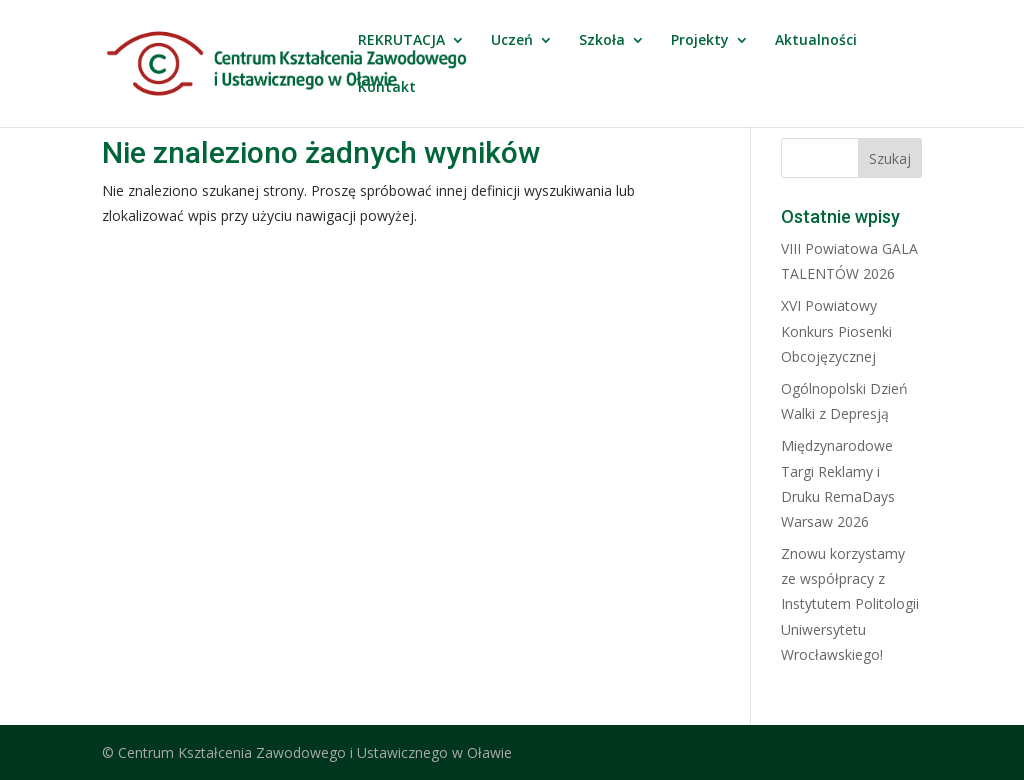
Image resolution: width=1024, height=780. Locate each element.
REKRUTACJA (401, 41)
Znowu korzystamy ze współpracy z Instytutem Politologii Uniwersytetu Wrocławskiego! (850, 604)
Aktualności (816, 41)
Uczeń (512, 41)
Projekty (700, 41)
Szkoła (602, 41)
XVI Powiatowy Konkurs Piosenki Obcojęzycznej (836, 330)
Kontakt (387, 88)
